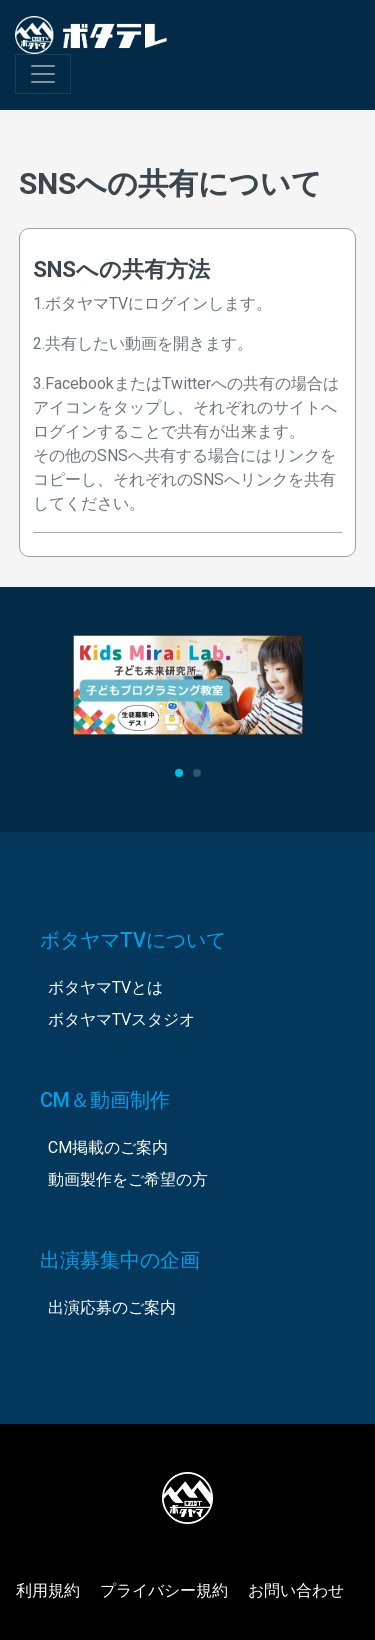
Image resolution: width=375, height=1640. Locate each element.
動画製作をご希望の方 (128, 1179)
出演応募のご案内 (112, 1307)
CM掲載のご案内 (108, 1147)
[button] (179, 773)
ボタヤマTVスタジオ (121, 1019)
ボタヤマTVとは (105, 987)
